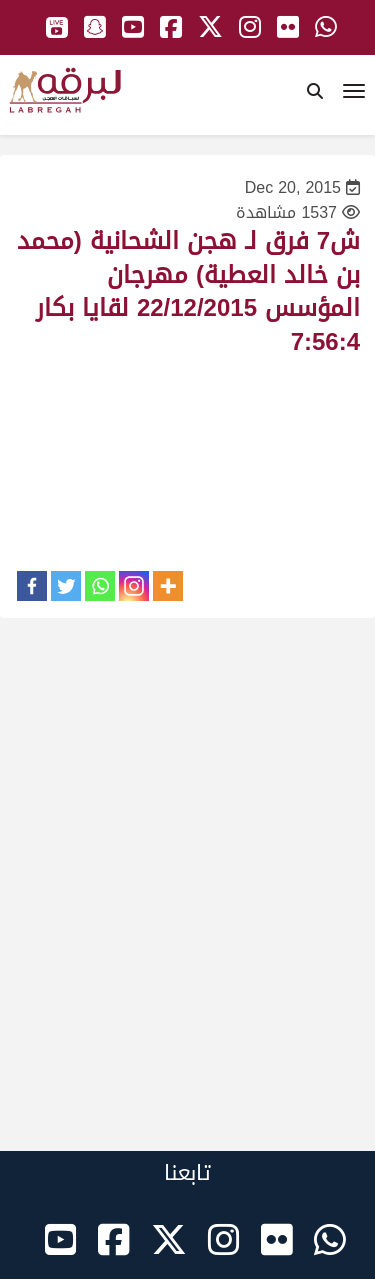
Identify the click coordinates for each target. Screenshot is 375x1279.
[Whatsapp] (100, 586)
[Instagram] (134, 586)
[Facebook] (32, 586)
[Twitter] (66, 586)
